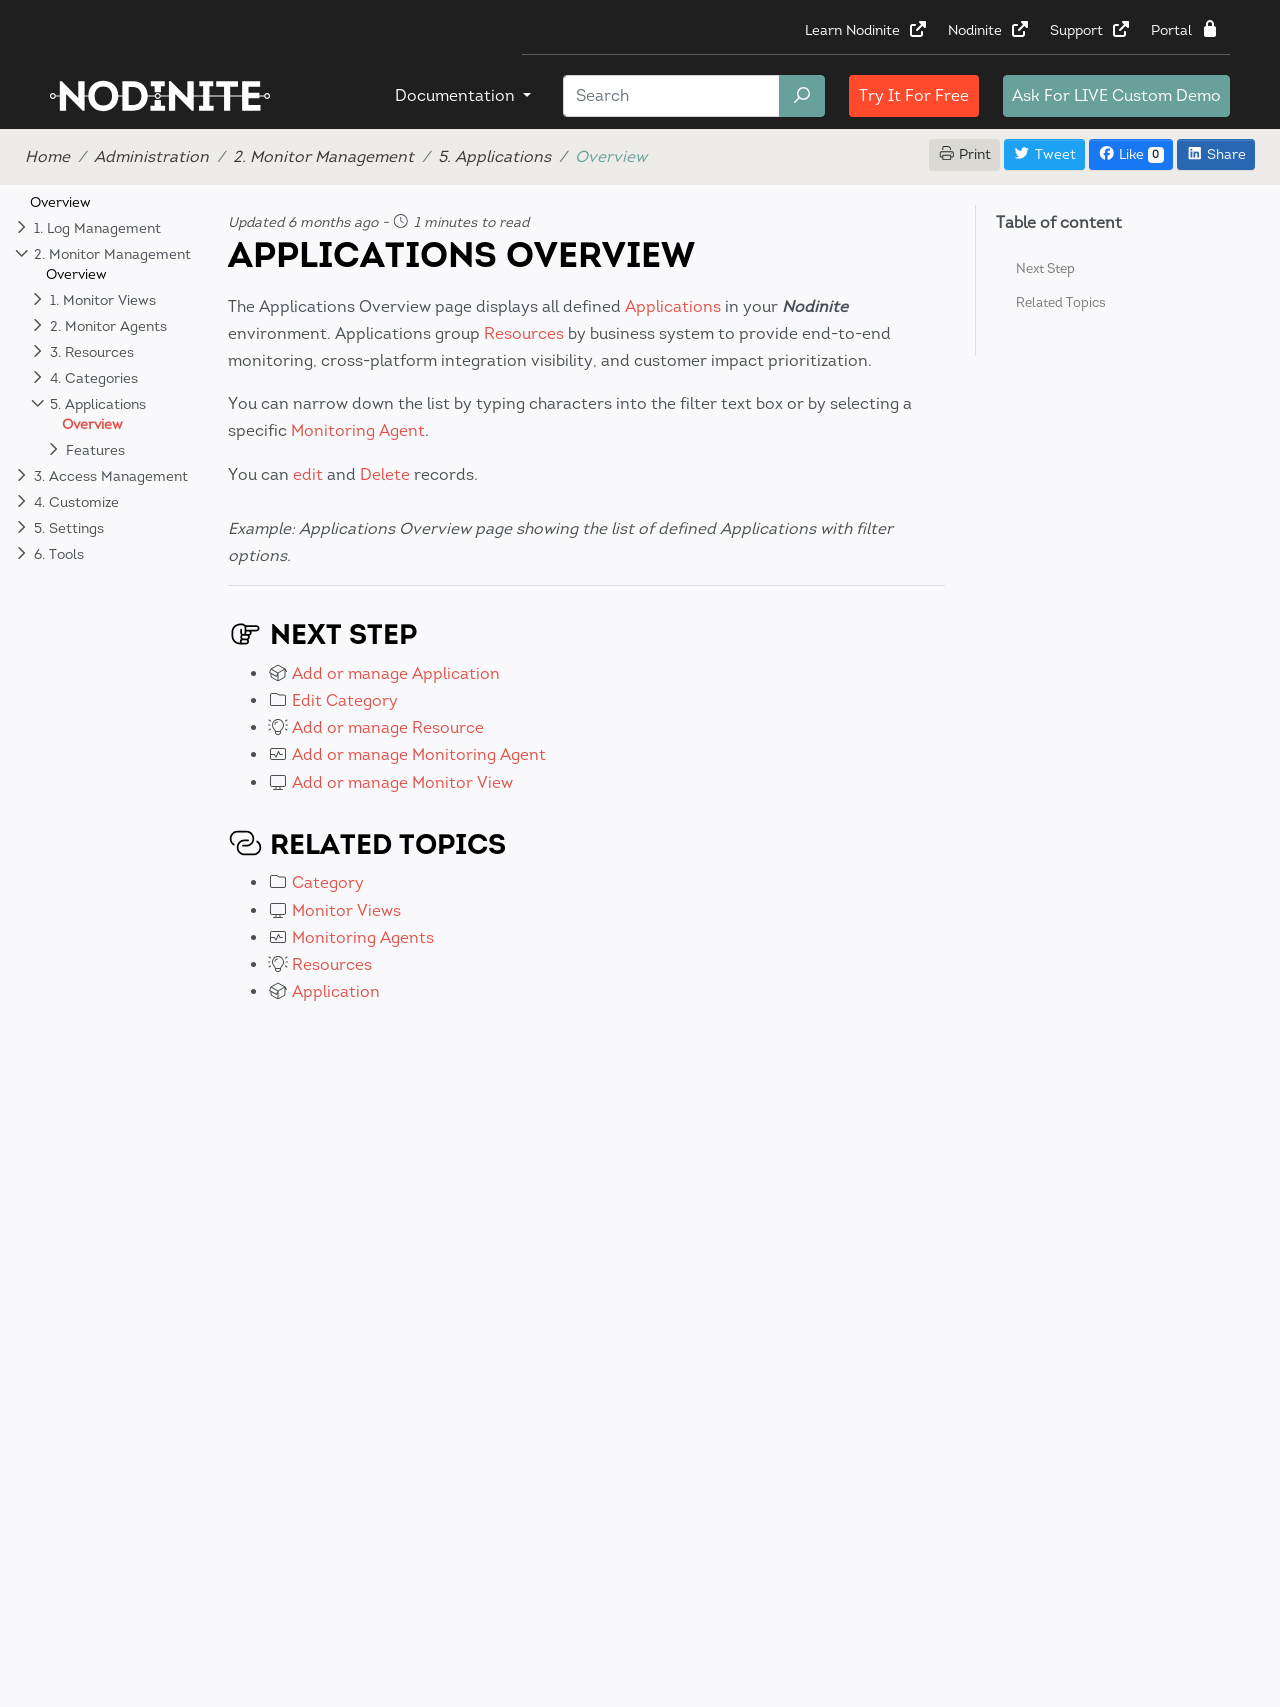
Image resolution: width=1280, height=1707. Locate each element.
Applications (673, 306)
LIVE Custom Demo (1116, 95)
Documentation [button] (457, 95)
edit (308, 474)
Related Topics (1061, 302)
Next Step (1045, 268)
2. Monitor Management (323, 156)
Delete (385, 474)
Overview (60, 202)
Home (47, 156)
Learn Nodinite (866, 30)
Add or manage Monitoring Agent (419, 754)
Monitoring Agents (363, 937)
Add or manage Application (396, 673)
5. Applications (494, 156)
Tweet (1044, 154)
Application (336, 991)
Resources (524, 333)
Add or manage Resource (388, 727)
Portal (1185, 30)
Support (1090, 30)
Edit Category (345, 700)
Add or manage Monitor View (402, 782)
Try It (914, 95)
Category (328, 882)
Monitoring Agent (358, 430)
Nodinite (989, 30)
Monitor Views (346, 910)
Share (1216, 154)
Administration (151, 156)
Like (1131, 154)
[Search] (671, 96)
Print (965, 154)
